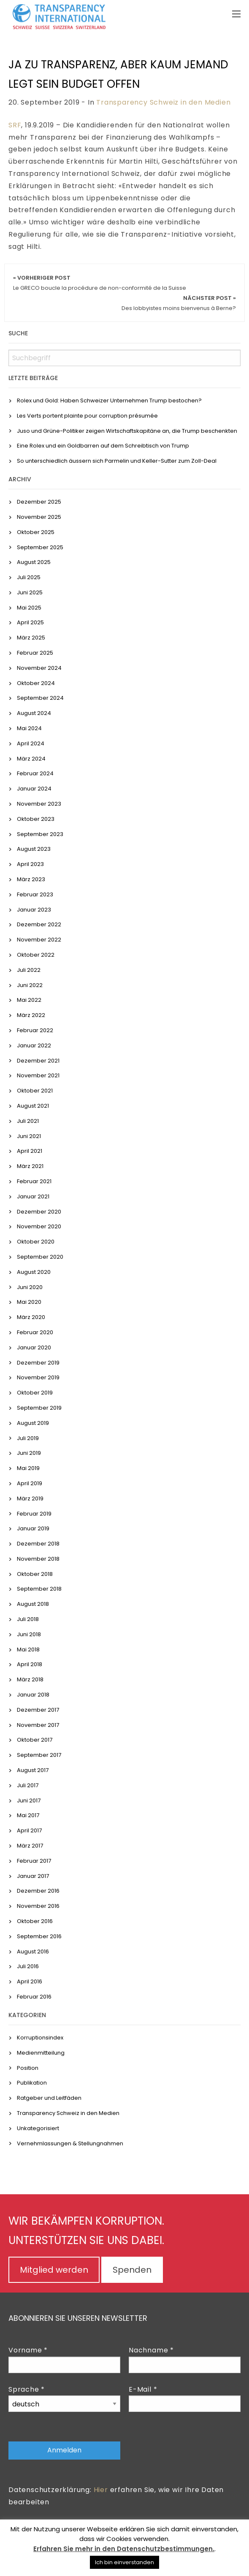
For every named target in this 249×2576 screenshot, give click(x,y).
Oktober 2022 (35, 955)
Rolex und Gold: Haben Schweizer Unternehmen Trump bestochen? (109, 401)
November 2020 (39, 1226)
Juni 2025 (30, 592)
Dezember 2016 (38, 1891)
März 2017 (30, 1846)
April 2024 (30, 743)
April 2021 (29, 1151)
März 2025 (31, 638)
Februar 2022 (35, 1030)
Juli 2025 (29, 577)
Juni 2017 (29, 1800)
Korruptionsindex (40, 2038)
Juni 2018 (29, 1634)
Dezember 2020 (39, 1212)
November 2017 (38, 1725)
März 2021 (30, 1166)
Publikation (32, 2083)
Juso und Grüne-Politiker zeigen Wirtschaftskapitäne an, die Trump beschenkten (127, 431)
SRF (14, 125)
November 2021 (38, 1075)
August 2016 (33, 1952)
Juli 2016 (28, 1966)
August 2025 (34, 562)
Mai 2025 (29, 608)
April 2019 (29, 1483)
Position (27, 2068)
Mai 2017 (28, 1815)
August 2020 (34, 1272)
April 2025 (30, 622)
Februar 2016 (34, 1997)
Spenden (132, 2270)
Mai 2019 (28, 1468)
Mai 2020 (29, 1302)
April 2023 (30, 864)
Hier (101, 2490)
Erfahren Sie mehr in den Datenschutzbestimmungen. (123, 2548)
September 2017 (39, 1755)
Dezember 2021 (38, 1061)
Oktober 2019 (35, 1393)
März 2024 (31, 759)
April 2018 (29, 1664)
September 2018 (39, 1589)
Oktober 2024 (36, 683)
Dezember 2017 (38, 1710)
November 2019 (38, 1377)
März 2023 (31, 879)
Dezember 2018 (38, 1544)
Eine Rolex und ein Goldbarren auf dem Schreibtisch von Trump (103, 446)
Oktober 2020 (35, 1242)
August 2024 (34, 713)
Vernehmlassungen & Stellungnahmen (70, 2143)
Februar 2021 (34, 1181)
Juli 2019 (28, 1438)
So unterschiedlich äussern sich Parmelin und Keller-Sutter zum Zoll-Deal (117, 461)
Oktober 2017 (34, 1740)
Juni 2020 (30, 1287)
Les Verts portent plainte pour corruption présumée (87, 416)
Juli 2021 (28, 1121)
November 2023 (39, 804)
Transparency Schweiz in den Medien (163, 102)
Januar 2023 (34, 910)
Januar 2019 (33, 1528)
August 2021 (33, 1106)
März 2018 (30, 1679)
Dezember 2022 (39, 924)
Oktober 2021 (35, 1091)
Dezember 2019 (38, 1363)
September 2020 (40, 1257)
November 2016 (38, 1906)
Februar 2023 (35, 894)
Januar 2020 (34, 1347)
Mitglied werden (54, 2270)
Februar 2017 (34, 1861)
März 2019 (30, 1498)
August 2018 (33, 1604)
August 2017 (33, 1770)
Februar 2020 (35, 1332)
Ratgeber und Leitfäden (49, 2098)
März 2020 (31, 1317)
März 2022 (31, 1015)
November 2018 (38, 1559)
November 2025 (39, 517)
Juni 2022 (30, 985)
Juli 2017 (27, 1785)
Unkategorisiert (38, 2128)
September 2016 (39, 1936)
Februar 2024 (35, 773)
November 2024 (39, 668)
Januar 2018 (33, 1695)
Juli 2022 (29, 970)
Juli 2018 (28, 1619)
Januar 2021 (33, 1196)
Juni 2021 (29, 1136)
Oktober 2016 (35, 1921)
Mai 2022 (29, 1000)
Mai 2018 (28, 1649)
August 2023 (34, 849)
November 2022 (39, 940)
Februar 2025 (35, 653)
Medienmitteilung (41, 2053)
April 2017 (29, 1830)
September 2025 (40, 547)
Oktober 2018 (35, 1574)
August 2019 (33, 1423)
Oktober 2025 (35, 532)
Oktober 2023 (35, 819)
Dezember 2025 (39, 502)
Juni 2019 (29, 1453)
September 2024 (40, 698)
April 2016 (29, 1981)
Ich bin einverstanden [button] (124, 2562)
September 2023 (40, 834)
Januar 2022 (34, 1045)
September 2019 (39, 1408)
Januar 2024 (34, 789)
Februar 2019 (34, 1514)
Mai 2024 (29, 728)
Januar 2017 (33, 1876)
